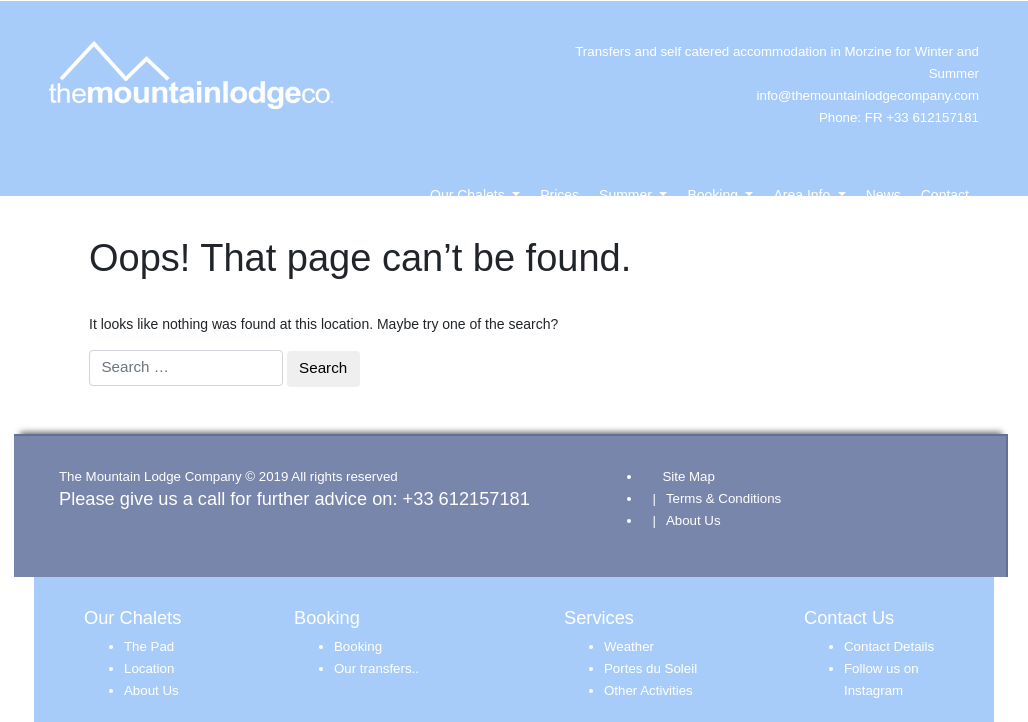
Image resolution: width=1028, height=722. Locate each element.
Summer (627, 195)
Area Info (803, 195)
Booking (714, 195)
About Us (693, 520)
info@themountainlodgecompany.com (868, 95)
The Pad (149, 646)
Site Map (688, 476)
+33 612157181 (466, 498)
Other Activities (648, 690)
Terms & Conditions (723, 498)
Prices (559, 195)
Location (149, 668)
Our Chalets (469, 195)
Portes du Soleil (650, 668)
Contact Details (889, 646)
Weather (629, 646)
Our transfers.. (376, 668)
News (883, 195)
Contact (945, 195)
